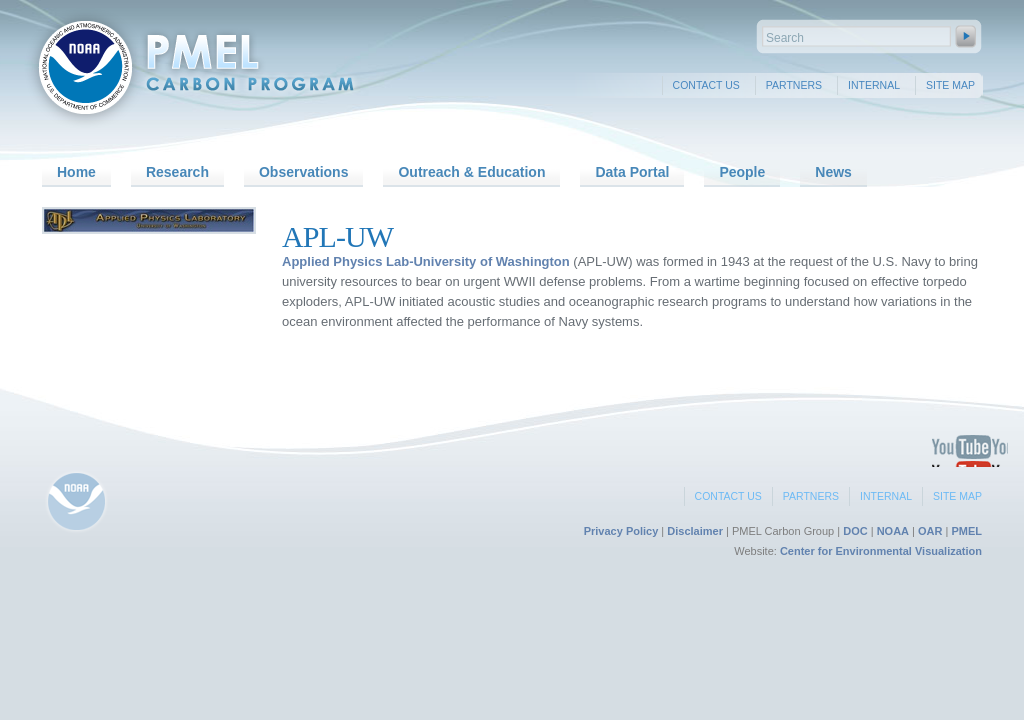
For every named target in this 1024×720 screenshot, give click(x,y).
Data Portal (632, 172)
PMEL (966, 531)
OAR (930, 531)
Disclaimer (695, 531)
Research (177, 172)
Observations (303, 172)
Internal (874, 85)
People (742, 172)
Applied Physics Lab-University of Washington (426, 261)
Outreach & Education (471, 172)
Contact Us (706, 85)
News (833, 172)
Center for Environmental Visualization (881, 551)
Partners (794, 85)
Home (76, 172)
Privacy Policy (621, 531)
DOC (855, 531)
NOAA (893, 531)
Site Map (950, 85)
